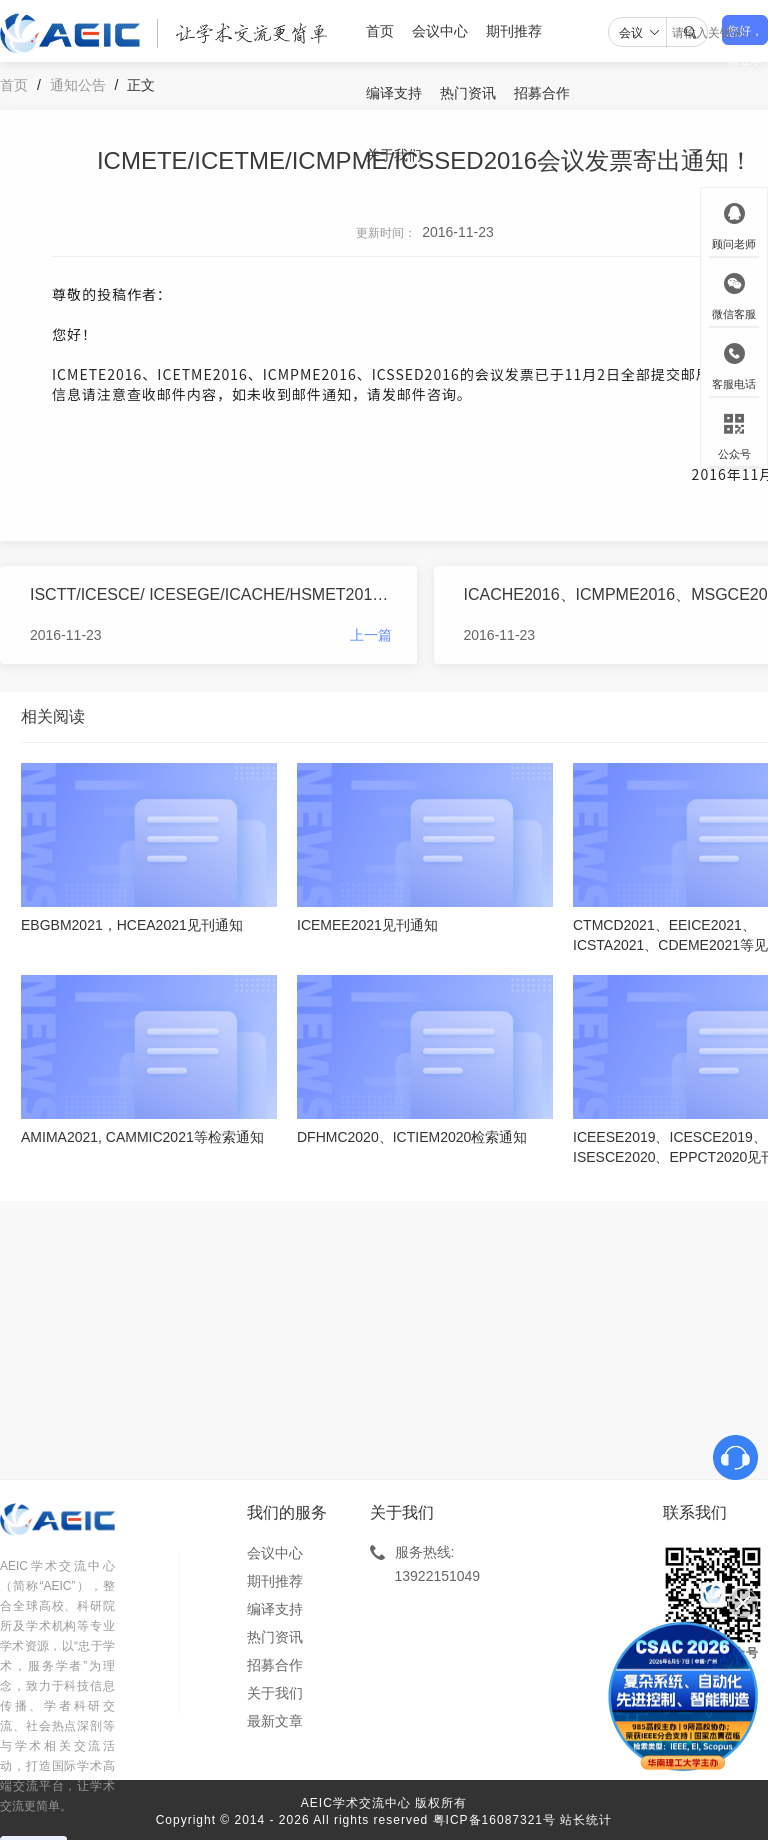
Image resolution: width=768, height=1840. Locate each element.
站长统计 (586, 1820)
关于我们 (394, 155)
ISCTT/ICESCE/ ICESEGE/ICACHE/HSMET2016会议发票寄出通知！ (211, 594)
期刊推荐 (514, 31)
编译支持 (394, 93)
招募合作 (542, 93)
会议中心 (440, 31)
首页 (380, 31)
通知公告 (78, 85)
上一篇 (371, 635)
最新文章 (275, 1721)
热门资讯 (468, 93)
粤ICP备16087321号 (494, 1820)
